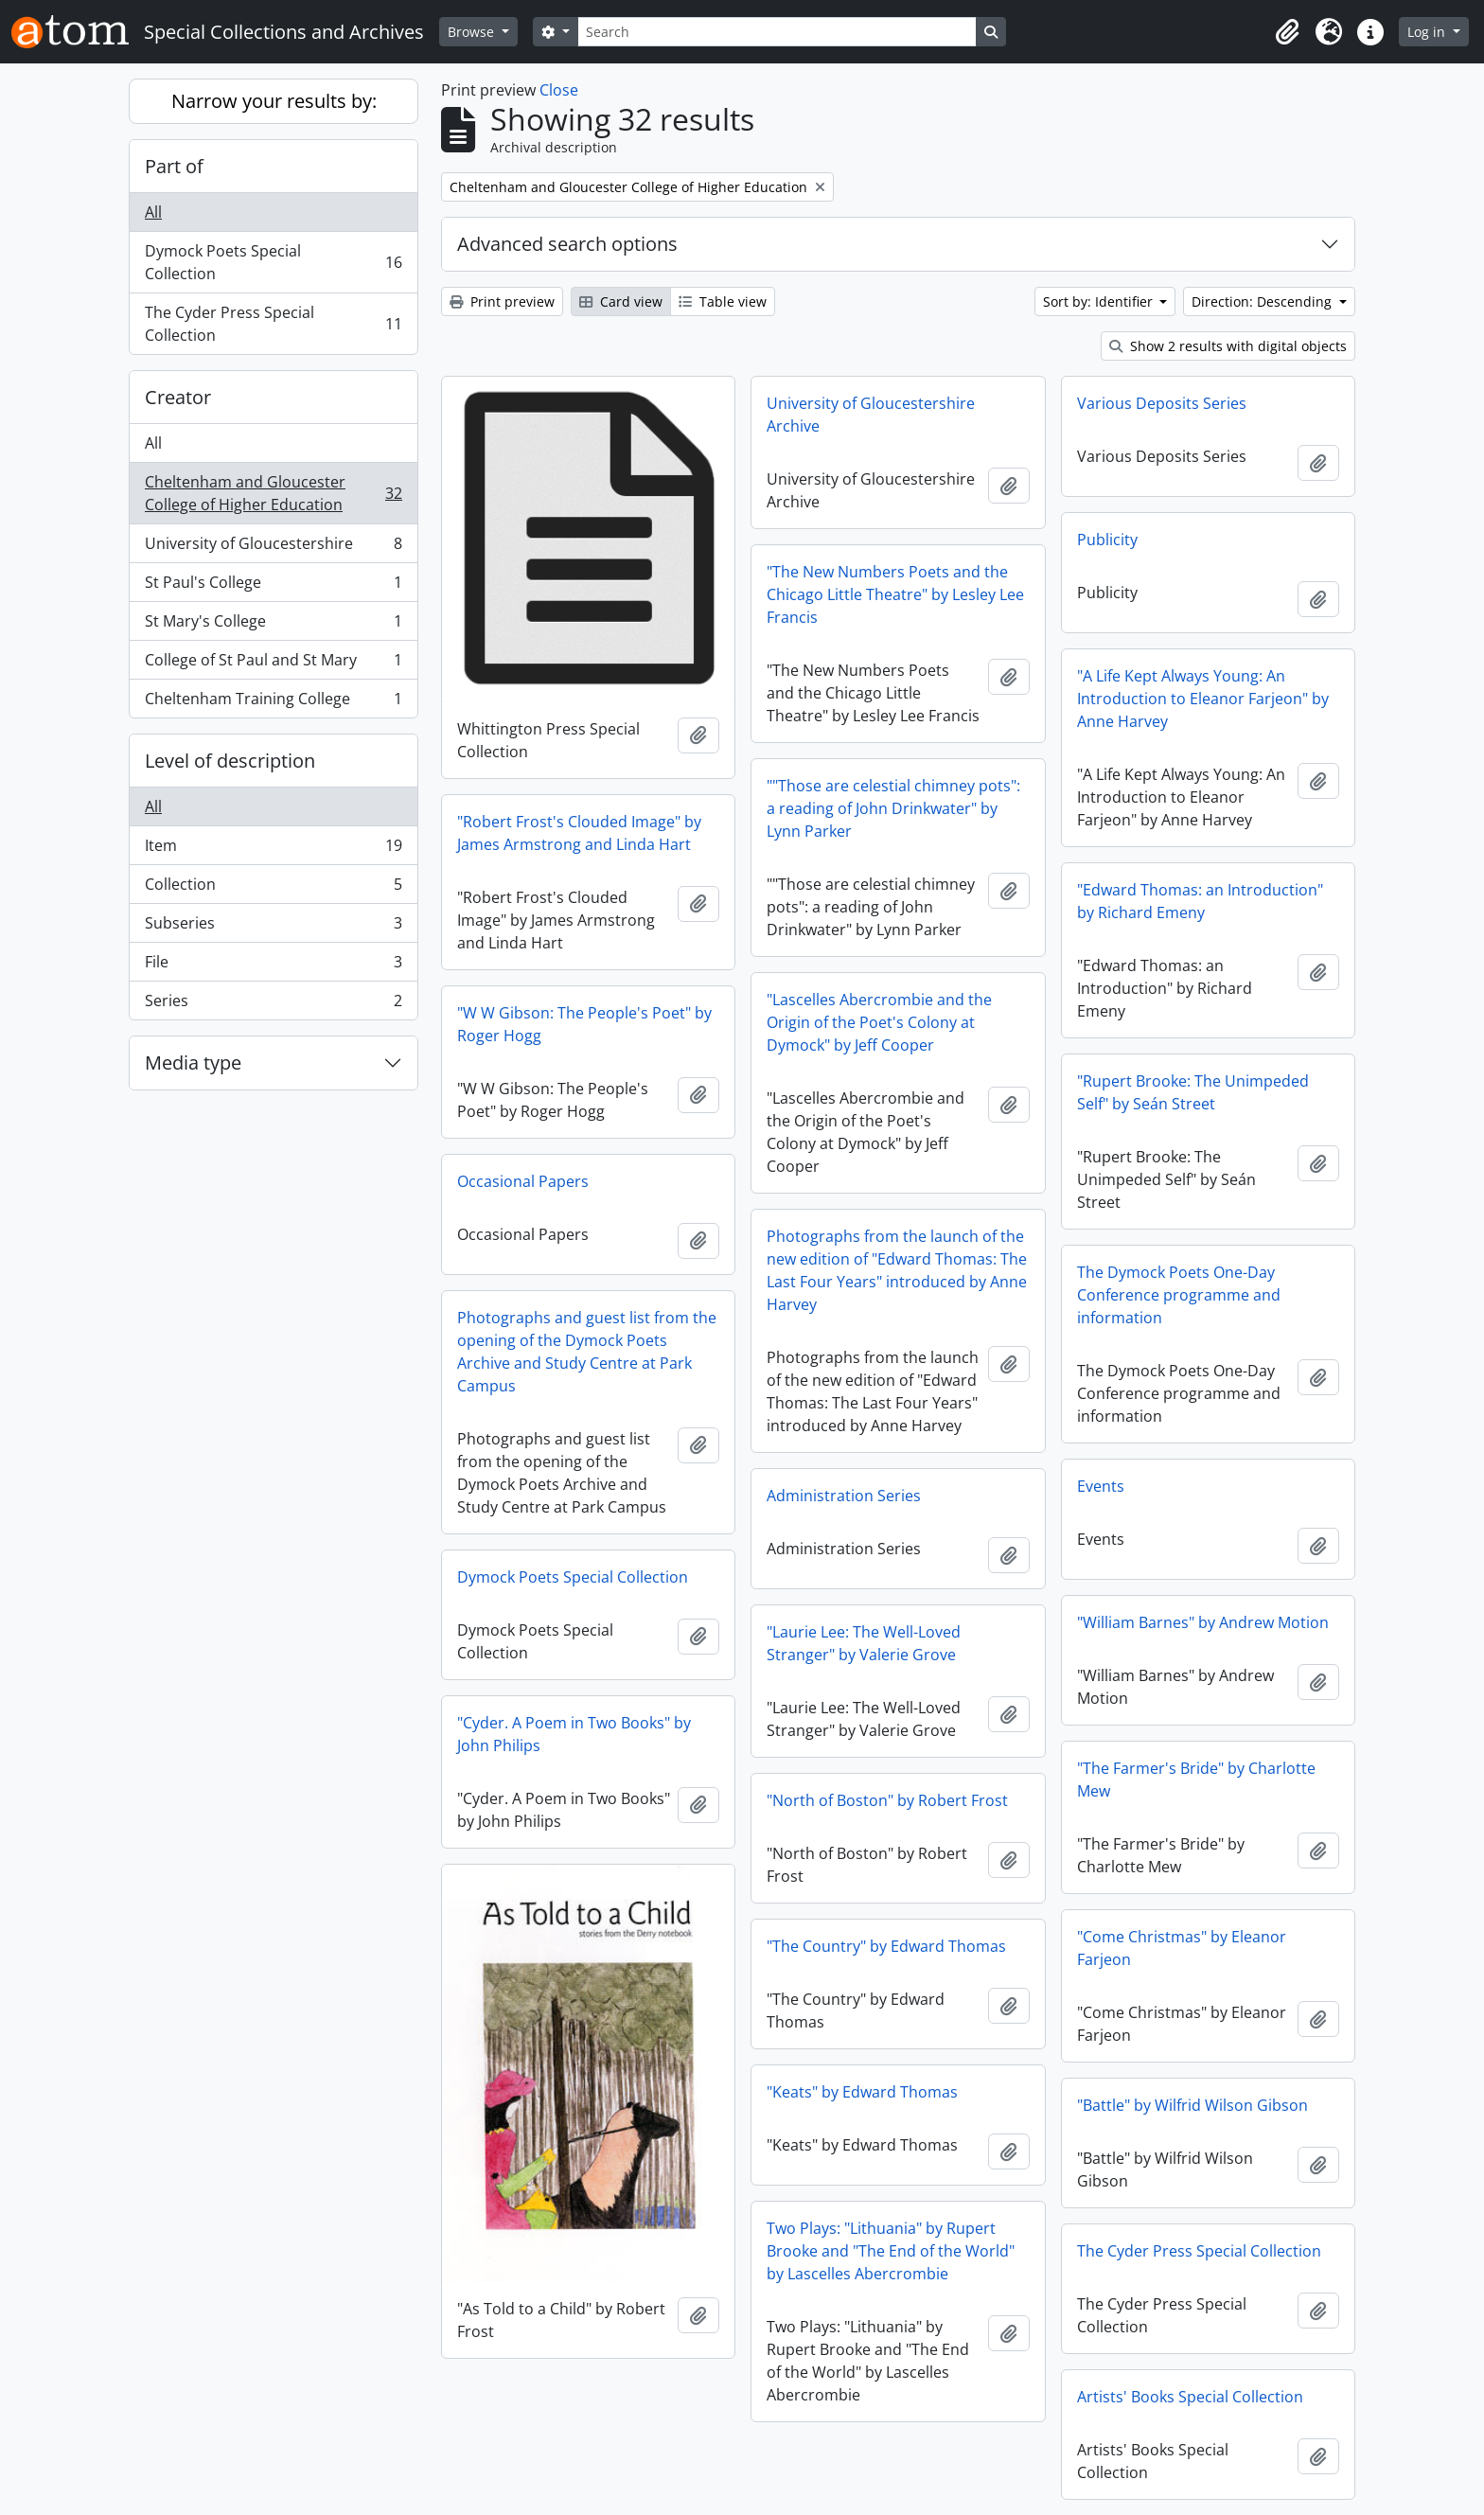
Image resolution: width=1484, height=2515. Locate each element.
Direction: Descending (1263, 301)
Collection (273, 888)
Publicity (1107, 539)
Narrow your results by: (274, 101)
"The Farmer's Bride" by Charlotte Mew (1196, 1779)
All (153, 212)
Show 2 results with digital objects (1228, 346)
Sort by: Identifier (1100, 301)
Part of (174, 166)
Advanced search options (567, 244)
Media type (193, 1062)
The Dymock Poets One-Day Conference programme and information (1179, 1295)
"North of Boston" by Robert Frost (887, 1800)
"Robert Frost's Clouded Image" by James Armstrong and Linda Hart (579, 833)
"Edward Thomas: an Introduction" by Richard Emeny (1200, 901)
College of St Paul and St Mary (273, 664)
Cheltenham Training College (273, 702)
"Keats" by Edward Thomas (862, 2091)
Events (1100, 1486)
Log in (1428, 32)
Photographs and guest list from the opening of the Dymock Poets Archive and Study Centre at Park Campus (586, 1351)
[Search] (777, 31)
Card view (620, 301)
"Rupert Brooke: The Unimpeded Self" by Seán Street (1193, 1092)
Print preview (502, 301)
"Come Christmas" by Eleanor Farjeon (1181, 1948)
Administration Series (844, 1495)
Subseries (273, 927)
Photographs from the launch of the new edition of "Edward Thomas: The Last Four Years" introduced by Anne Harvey (897, 1270)
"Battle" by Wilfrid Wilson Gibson (1192, 2105)
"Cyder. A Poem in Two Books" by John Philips (574, 1734)
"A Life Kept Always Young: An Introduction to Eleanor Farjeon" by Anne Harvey (1203, 698)
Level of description (230, 760)
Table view (723, 301)
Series (273, 1004)
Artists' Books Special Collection (1190, 2396)
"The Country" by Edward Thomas (886, 1946)
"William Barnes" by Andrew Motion (1203, 1622)
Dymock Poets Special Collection (273, 262)
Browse (473, 32)
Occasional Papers (523, 1181)
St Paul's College (273, 586)
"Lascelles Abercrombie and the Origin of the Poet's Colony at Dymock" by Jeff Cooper (879, 1022)
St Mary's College (273, 625)
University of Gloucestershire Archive (871, 414)
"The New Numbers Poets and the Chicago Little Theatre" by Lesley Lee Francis (895, 594)
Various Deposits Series (1161, 403)
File (273, 966)
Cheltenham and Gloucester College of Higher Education (273, 493)
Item (273, 849)
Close (558, 90)
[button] (1287, 32)
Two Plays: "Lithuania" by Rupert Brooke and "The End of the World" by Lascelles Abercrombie (891, 2251)
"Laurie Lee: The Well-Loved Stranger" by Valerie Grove (864, 1643)
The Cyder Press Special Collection (273, 323)
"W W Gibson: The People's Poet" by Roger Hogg (584, 1024)
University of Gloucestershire (273, 547)
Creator (178, 397)
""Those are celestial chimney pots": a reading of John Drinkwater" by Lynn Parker (893, 808)
